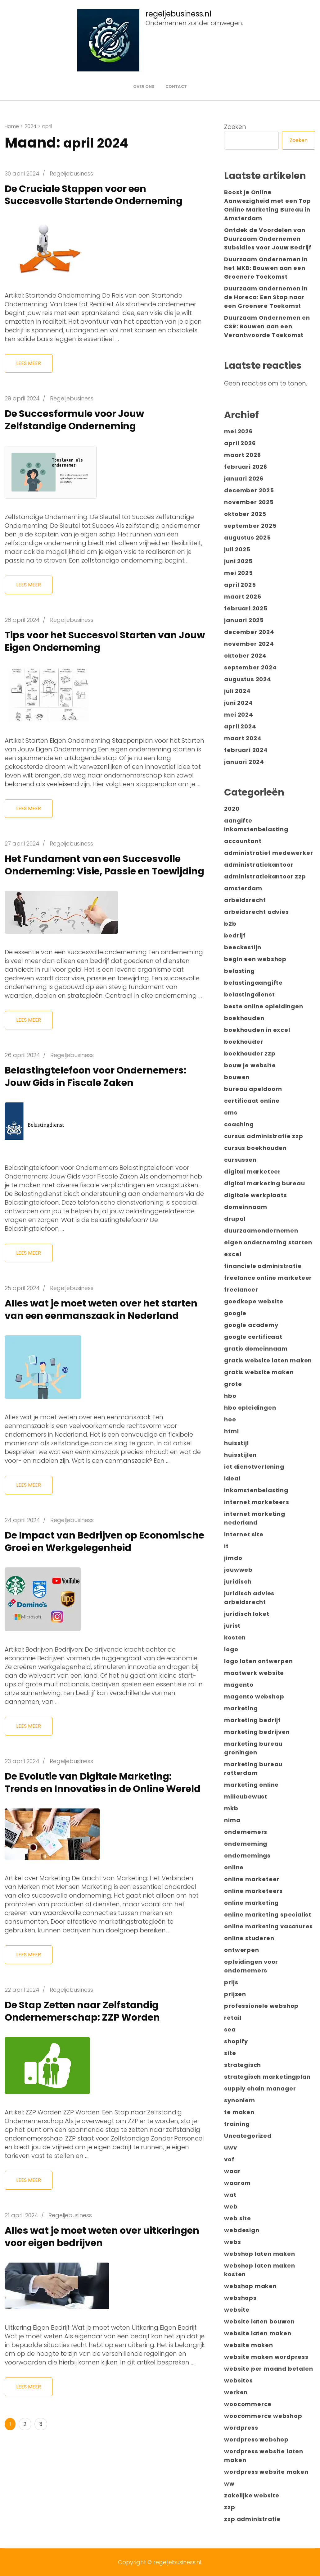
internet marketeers (256, 1502)
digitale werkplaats (255, 1195)
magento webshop (254, 1696)
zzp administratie (252, 2519)
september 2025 (250, 526)
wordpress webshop (256, 2439)
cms (230, 1112)
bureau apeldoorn (253, 1089)
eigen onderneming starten (268, 1242)
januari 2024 (244, 762)
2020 (231, 809)
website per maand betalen (268, 2369)
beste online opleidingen (263, 1006)
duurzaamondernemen (261, 1230)
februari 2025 (245, 608)
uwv (230, 2147)
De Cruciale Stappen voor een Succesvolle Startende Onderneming (98, 194)
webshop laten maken (259, 2254)
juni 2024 (238, 703)
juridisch (237, 1581)
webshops (240, 2298)
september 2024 (250, 667)
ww (229, 2483)
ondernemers (245, 1832)
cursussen (240, 1160)
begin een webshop (255, 959)
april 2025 (240, 585)
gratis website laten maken (268, 1360)
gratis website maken (259, 1372)
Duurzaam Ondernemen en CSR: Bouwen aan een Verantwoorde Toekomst (267, 326)
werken (236, 2392)
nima (232, 1820)
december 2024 (249, 632)
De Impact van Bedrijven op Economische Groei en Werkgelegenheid (75, 1571)
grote (233, 1384)
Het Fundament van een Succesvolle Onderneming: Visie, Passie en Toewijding (97, 870)
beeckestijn (242, 947)
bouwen (237, 1077)
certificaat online (251, 1101)
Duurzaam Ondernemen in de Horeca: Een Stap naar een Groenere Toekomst (266, 297)
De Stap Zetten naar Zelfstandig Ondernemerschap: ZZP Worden (87, 2060)
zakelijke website (251, 2495)
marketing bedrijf (252, 1720)
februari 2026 (245, 467)
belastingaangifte (253, 983)
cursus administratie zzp (263, 1136)
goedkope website (253, 1301)
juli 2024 (237, 691)
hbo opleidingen (250, 1407)
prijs (231, 1982)
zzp (229, 2507)
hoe (230, 1419)
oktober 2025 (245, 514)
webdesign (241, 2230)
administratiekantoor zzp (265, 876)
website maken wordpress (266, 2357)
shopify (236, 2041)
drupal (235, 1219)
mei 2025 (238, 573)
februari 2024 (246, 750)
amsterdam (243, 888)
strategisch (242, 2065)
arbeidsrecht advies (256, 912)
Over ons (144, 86)
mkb (231, 1808)
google (235, 1313)
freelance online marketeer (268, 1278)
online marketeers (253, 1891)
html (231, 1431)
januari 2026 (244, 478)
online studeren (249, 1938)
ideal (232, 1478)
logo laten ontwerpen (258, 1661)
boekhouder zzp (249, 1053)
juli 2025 (237, 549)
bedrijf (235, 935)
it (226, 1546)
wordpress (241, 2428)
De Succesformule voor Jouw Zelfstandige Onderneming (78, 419)
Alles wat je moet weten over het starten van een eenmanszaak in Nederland (88, 1327)
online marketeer (251, 1879)
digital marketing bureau (264, 1183)
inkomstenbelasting (256, 1490)
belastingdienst (249, 994)
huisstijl (236, 1443)
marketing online (251, 1785)
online (234, 1867)
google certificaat (253, 1337)
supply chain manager (260, 2088)
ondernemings (247, 1855)
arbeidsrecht (245, 900)
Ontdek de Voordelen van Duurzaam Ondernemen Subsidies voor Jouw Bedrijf (268, 238)
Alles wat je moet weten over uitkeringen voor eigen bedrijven (88, 2285)
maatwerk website (254, 1673)
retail (232, 2018)
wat (230, 2195)
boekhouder (243, 1042)
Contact (176, 86)
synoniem (239, 2100)
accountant (242, 841)
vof (229, 2159)
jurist (232, 1626)
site (230, 2053)
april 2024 (240, 726)
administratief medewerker (268, 853)
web (230, 2206)
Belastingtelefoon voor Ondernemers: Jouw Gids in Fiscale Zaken (101, 1088)
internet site (243, 1534)
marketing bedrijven (257, 1732)
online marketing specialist (267, 1914)
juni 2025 (238, 561)
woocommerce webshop (263, 2416)
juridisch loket (246, 1614)
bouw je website (250, 1065)
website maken (248, 2345)
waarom (237, 2183)
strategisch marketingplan (267, 2077)
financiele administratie (262, 1266)
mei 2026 (238, 431)
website (237, 2310)
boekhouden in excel (257, 1030)
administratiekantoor (258, 865)
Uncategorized (247, 2136)
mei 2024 (238, 714)
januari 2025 (244, 620)
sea (230, 2029)
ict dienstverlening (254, 1466)
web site (237, 2218)
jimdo (233, 1558)
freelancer (241, 1289)
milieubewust (245, 1796)
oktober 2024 (245, 655)
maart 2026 (242, 455)
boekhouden (244, 1018)
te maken (239, 2112)
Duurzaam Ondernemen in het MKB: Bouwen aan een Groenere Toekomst (266, 267)
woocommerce (248, 2404)
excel (232, 1254)
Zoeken (235, 126)
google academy (251, 1325)
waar (232, 2171)
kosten (235, 1637)
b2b (230, 924)
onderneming (245, 1844)
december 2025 (249, 490)
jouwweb (238, 1570)
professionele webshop (261, 2006)
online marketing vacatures (268, 1926)
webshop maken (250, 2286)
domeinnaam (245, 1207)
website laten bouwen (259, 2321)
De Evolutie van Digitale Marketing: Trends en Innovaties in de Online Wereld (94, 1825)
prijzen (235, 1994)
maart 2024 (242, 738)
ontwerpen (241, 1950)
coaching (239, 1124)
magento (239, 1685)
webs (232, 2242)
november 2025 (248, 502)
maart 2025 (242, 596)
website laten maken (257, 2333)
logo (231, 1649)
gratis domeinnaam (256, 1348)
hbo (230, 1396)
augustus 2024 (247, 679)
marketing (241, 1708)
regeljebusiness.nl (178, 14)
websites (238, 2380)
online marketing (251, 1903)
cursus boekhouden (255, 1148)
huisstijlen (240, 1455)
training (237, 2124)
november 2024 (249, 644)
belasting (239, 971)
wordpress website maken (266, 2472)
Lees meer (28, 363)
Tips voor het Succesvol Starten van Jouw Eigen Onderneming (96, 641)
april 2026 (239, 443)
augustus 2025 (247, 537)
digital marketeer (252, 1171)
